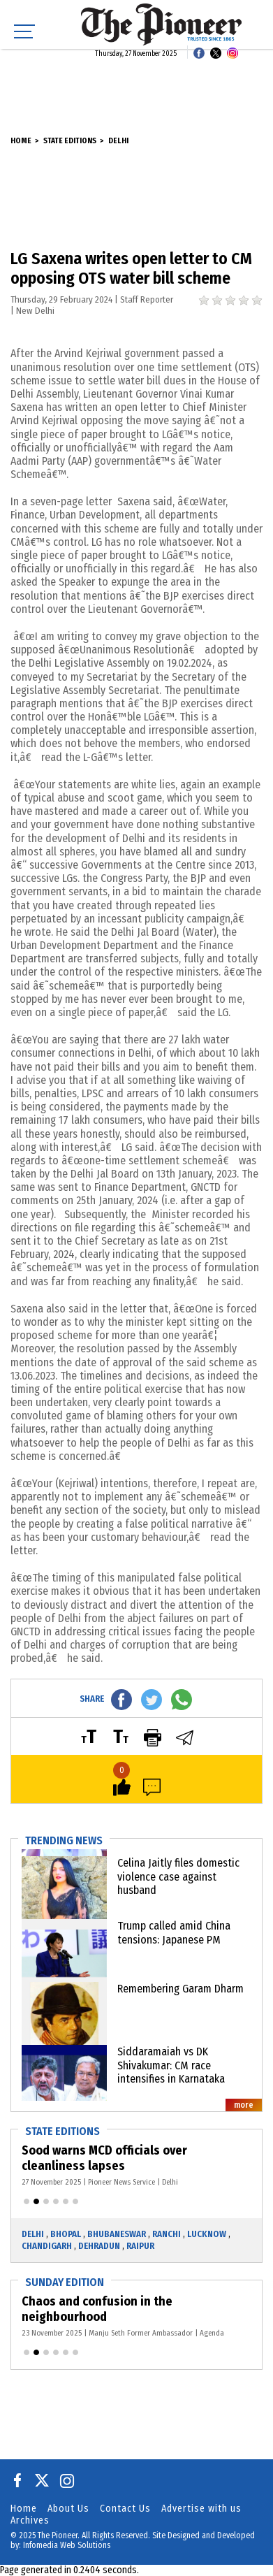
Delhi (118, 140)
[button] (26, 2201)
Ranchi (166, 2234)
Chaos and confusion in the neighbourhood (97, 2309)
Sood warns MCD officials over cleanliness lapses (104, 2158)
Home (20, 140)
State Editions (69, 140)
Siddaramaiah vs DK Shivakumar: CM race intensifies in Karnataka (171, 2065)
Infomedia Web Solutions (66, 2545)
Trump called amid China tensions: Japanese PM (173, 1932)
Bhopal (65, 2234)
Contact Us (125, 2509)
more (243, 2105)
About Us (68, 2509)
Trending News (64, 1840)
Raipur (140, 2246)
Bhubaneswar (116, 2234)
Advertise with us (201, 2509)
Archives (30, 2520)
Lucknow (206, 2234)
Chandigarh (47, 2246)
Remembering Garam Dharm (180, 1988)
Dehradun (99, 2246)
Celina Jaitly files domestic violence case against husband (178, 1876)
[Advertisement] (137, 84)
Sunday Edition (64, 2282)
